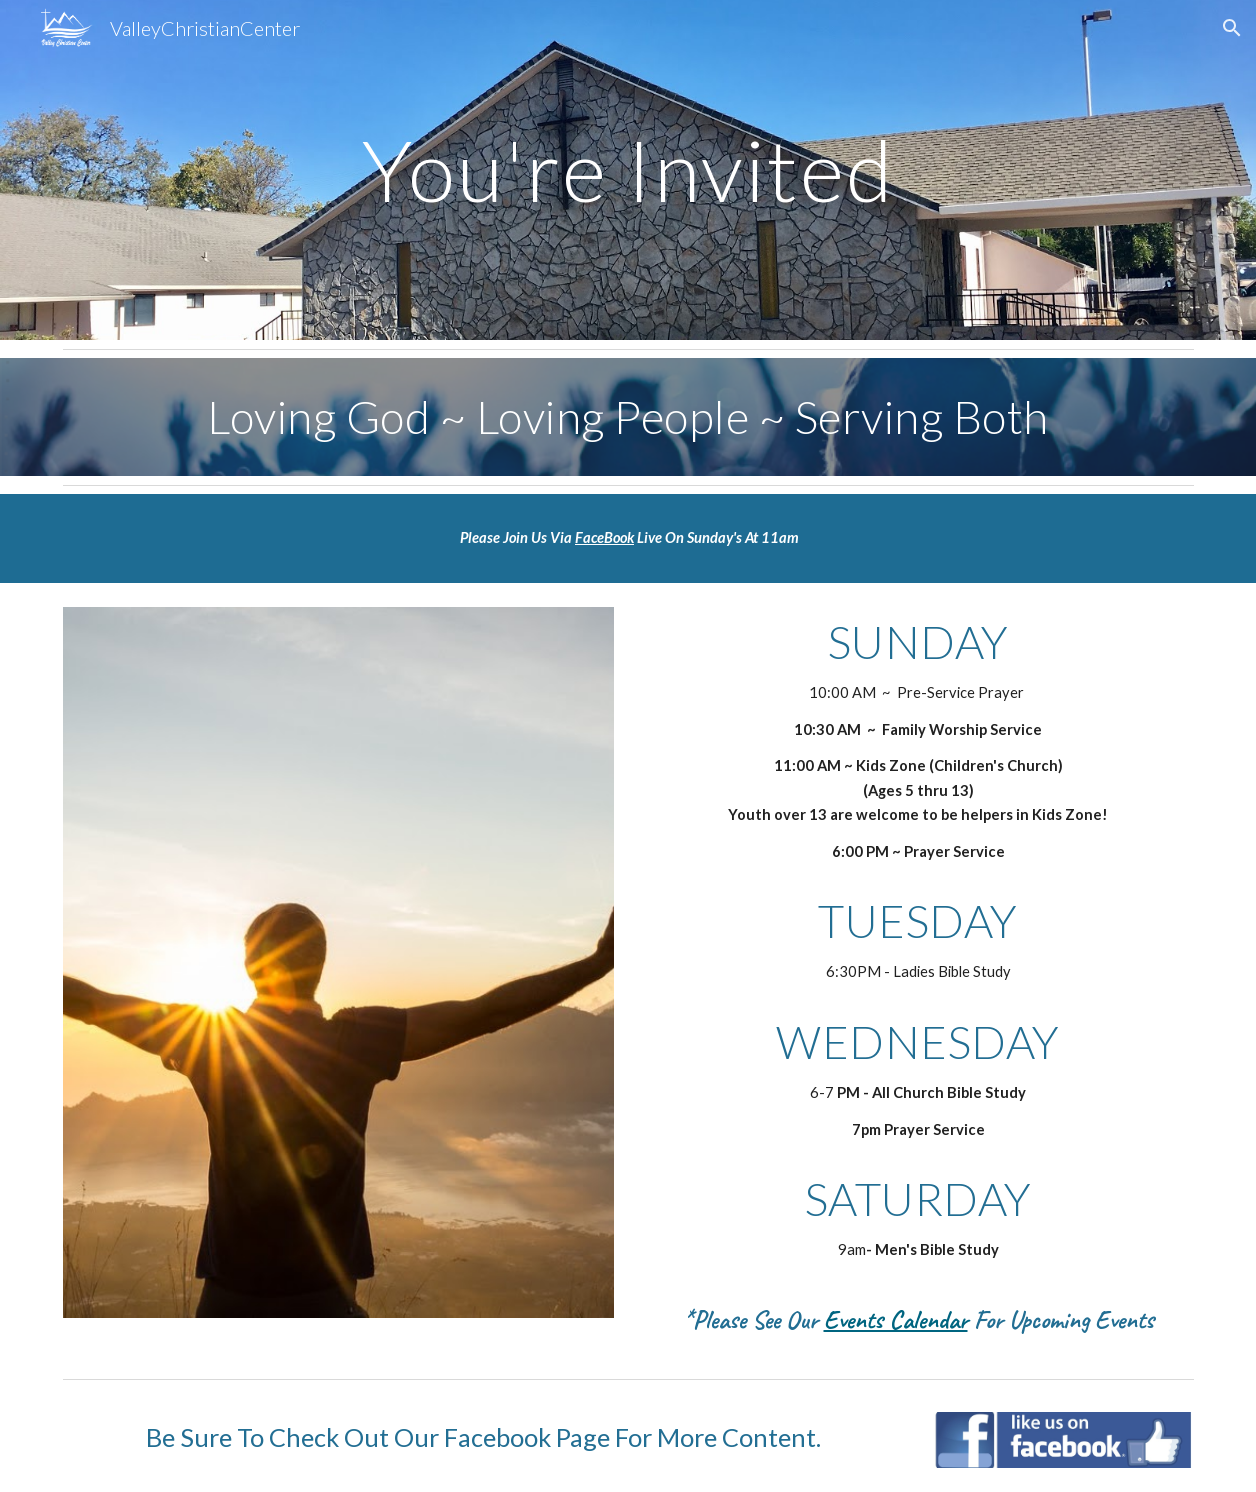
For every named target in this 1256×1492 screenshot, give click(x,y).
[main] (628, 169)
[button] (1232, 28)
